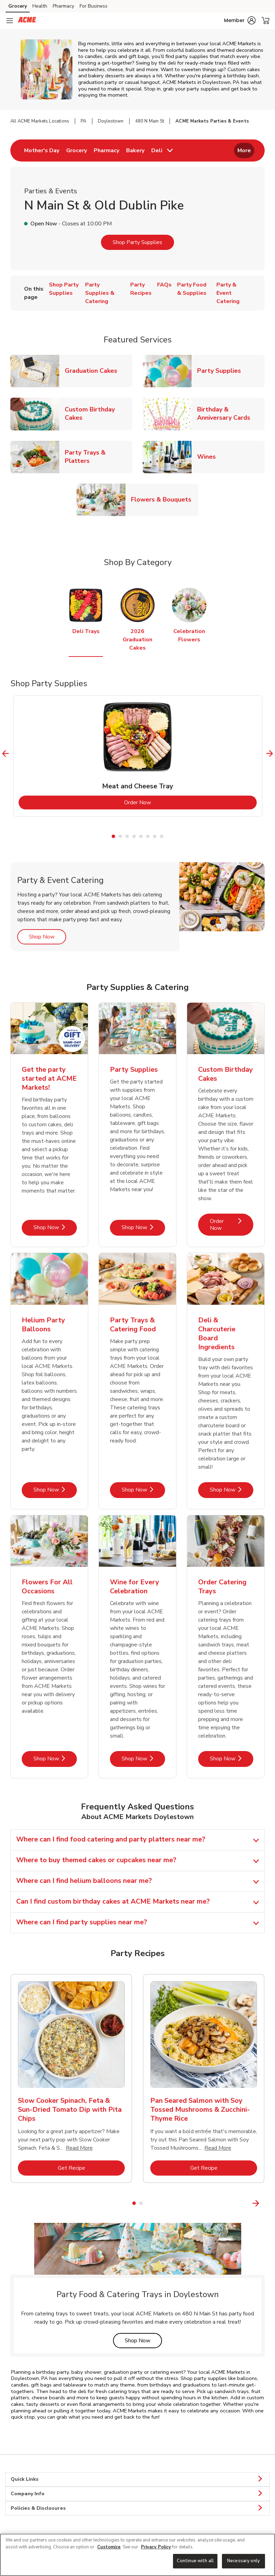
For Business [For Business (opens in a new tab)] (94, 6)
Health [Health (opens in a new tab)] (39, 6)
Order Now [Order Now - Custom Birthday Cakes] (231, 1224)
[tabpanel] (137, 756)
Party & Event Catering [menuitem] (228, 293)
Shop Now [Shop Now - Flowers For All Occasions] (55, 1758)
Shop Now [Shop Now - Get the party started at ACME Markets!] (55, 1227)
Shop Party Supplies (137, 242)
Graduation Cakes (94, 370)
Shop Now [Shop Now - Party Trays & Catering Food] (143, 1490)
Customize (109, 2547)
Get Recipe (91, 2168)
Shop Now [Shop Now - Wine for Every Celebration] (143, 1758)
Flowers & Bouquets (164, 499)
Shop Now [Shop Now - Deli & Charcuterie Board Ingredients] (231, 1490)
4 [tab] (134, 836)
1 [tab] (113, 836)
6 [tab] (148, 836)
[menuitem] (42, 150)
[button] (239, 20)
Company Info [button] (137, 2493)
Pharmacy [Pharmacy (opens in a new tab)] (63, 6)
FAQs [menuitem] (164, 285)
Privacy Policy (156, 2547)
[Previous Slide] (6, 753)
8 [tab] (161, 836)
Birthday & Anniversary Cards (231, 413)
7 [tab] (154, 836)
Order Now (165, 802)
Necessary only (243, 2561)
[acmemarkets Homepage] (27, 21)
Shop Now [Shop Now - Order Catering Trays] (231, 1758)
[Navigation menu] (10, 21)
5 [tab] (141, 836)
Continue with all (195, 2561)
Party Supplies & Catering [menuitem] (99, 293)
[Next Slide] (270, 753)
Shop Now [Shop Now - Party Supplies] (143, 1227)
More (244, 150)
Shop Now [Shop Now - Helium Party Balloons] (55, 1490)
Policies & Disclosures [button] (137, 2508)
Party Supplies (221, 370)
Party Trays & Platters (98, 456)
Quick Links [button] (137, 2479)
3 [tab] (127, 836)
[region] (137, 2555)
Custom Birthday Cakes (98, 413)
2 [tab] (120, 836)
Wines (209, 456)
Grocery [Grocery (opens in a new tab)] (17, 6)
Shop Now (47, 937)
